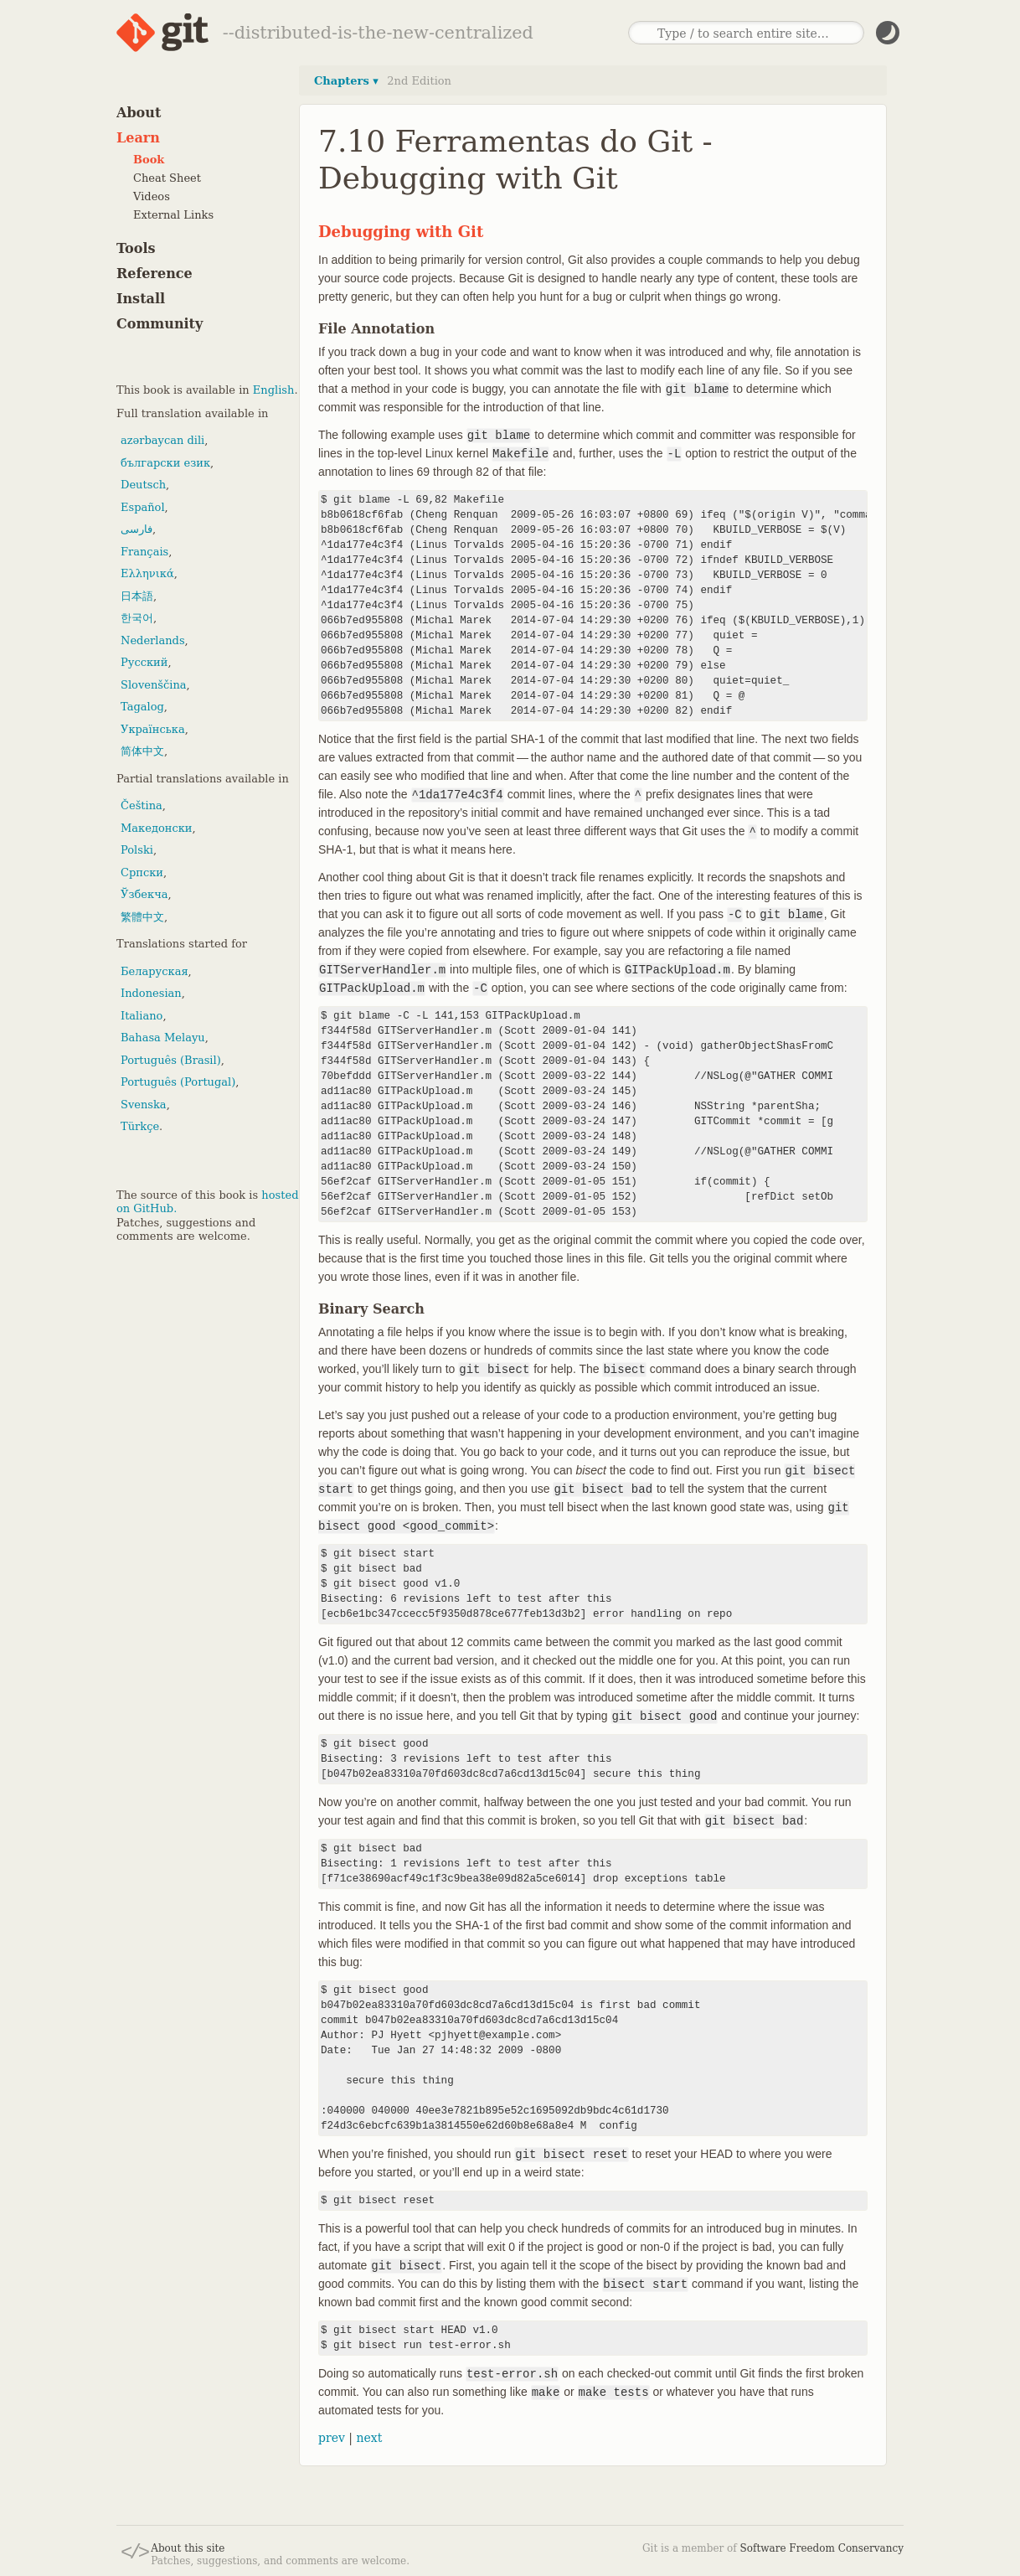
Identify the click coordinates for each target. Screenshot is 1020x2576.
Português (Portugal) (178, 1082)
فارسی (136, 529)
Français (144, 551)
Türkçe (140, 1126)
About (138, 113)
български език (165, 463)
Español (143, 507)
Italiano (141, 1015)
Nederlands (153, 640)
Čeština (141, 805)
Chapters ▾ (346, 81)
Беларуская (154, 971)
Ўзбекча (144, 894)
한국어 (137, 618)
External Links (173, 215)
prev (331, 2437)
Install (140, 299)
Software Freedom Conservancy (822, 2548)
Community (159, 324)
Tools (136, 248)
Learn (138, 138)
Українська (153, 729)
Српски (142, 872)
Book (148, 159)
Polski (137, 850)
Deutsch (143, 484)
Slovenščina (154, 685)
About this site (187, 2548)
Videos (151, 196)
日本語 (137, 596)
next (369, 2437)
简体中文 (142, 751)
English (274, 390)
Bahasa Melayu (163, 1037)
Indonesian (151, 993)
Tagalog (142, 706)
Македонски (156, 828)
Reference (154, 273)
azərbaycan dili (162, 440)
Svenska (144, 1104)
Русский (144, 662)
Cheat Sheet (167, 178)
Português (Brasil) (171, 1060)
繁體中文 (142, 917)
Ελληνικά (147, 573)
